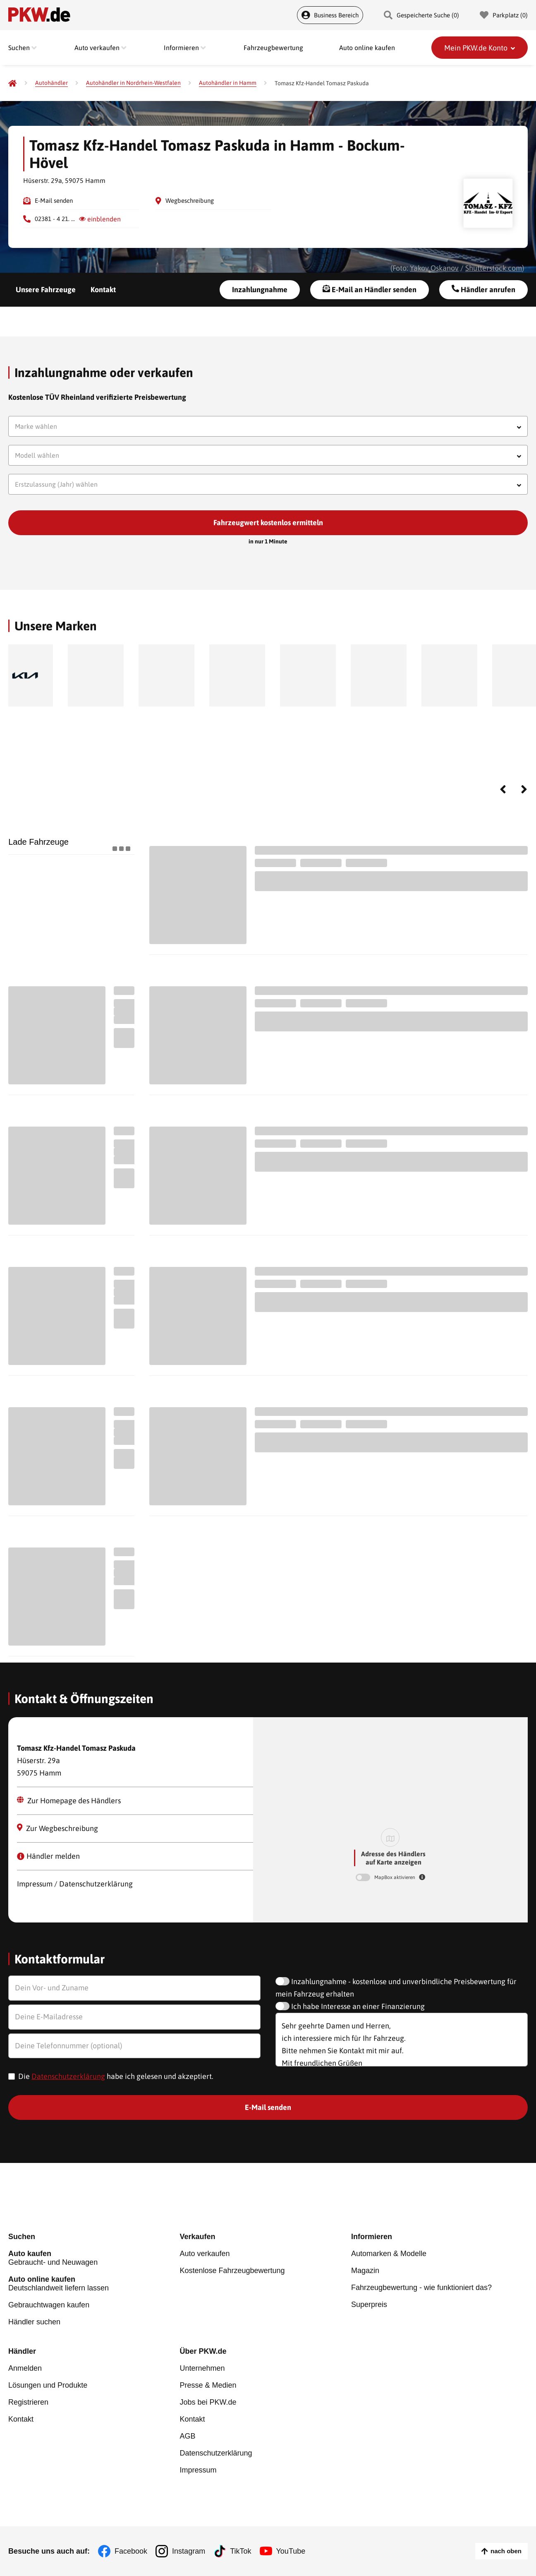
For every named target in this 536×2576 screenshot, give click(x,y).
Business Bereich (330, 15)
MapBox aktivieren (395, 1877)
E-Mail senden (54, 200)
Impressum (197, 2470)
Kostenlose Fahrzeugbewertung (232, 2270)
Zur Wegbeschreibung (57, 1828)
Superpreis (369, 2304)
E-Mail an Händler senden (369, 289)
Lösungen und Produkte (47, 2385)
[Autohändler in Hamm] (227, 83)
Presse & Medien (207, 2385)
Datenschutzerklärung (68, 2076)
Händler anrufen (483, 289)
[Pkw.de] (12, 83)
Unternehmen (202, 2368)
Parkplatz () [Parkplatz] (504, 15)
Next (524, 789)
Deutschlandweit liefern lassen (93, 2283)
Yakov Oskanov (434, 268)
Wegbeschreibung (189, 200)
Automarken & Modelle (388, 2253)
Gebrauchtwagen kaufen (48, 2305)
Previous (503, 789)
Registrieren (28, 2402)
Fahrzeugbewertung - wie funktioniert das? (421, 2287)
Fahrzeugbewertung (273, 47)
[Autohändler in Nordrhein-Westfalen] (133, 83)
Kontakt (103, 289)
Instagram (188, 2551)
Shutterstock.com (493, 268)
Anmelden (25, 2368)
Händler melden (48, 1856)
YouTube (291, 2551)
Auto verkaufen (204, 2253)
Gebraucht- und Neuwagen (93, 2257)
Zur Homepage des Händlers (69, 1800)
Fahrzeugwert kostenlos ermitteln (268, 522)
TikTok (240, 2551)
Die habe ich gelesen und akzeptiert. (115, 2076)
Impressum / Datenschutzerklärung (75, 1883)
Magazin (365, 2270)
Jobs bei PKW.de (207, 2402)
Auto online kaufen (367, 47)
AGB (187, 2436)
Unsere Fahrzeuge (46, 289)
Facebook (131, 2551)
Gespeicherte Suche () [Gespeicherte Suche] (421, 15)
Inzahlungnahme (259, 289)
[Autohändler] (51, 83)
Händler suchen (34, 2322)
